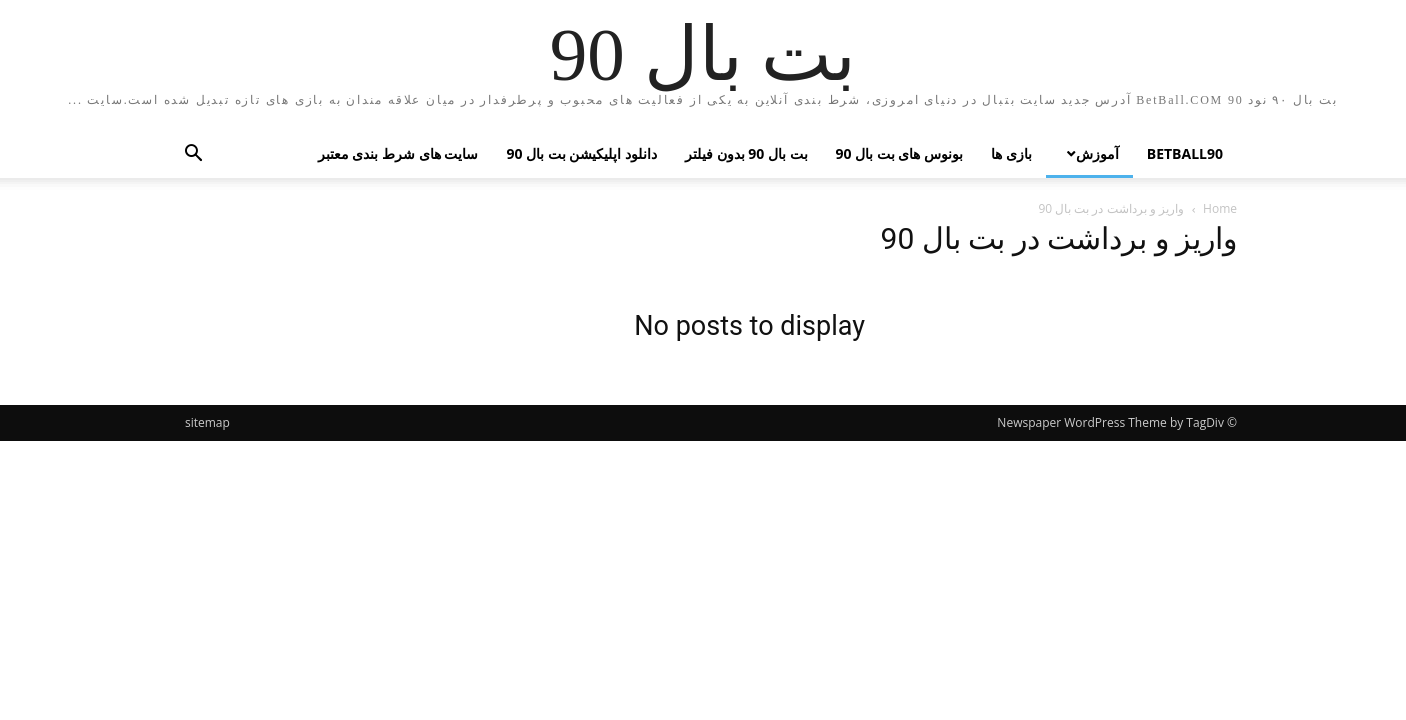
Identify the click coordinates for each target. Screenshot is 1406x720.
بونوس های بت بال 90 (900, 153)
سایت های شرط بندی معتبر (398, 153)
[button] (193, 155)
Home (1220, 208)
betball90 (1185, 153)
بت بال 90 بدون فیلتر (746, 153)
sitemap (207, 422)
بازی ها (1011, 153)
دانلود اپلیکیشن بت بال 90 (581, 153)
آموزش (1097, 152)
